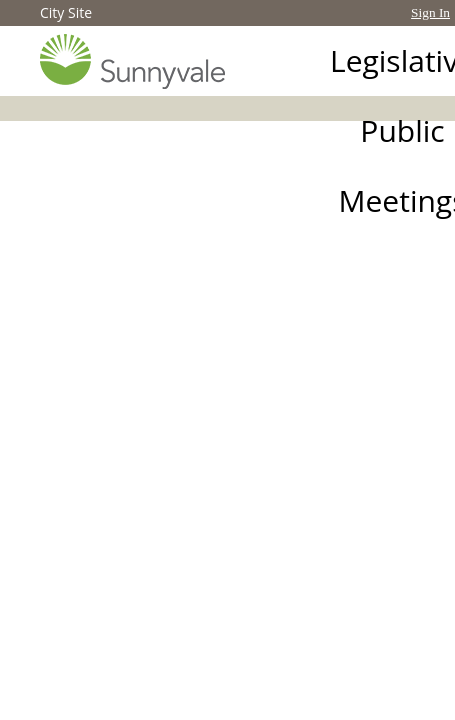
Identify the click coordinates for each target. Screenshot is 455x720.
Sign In (430, 12)
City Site (66, 12)
